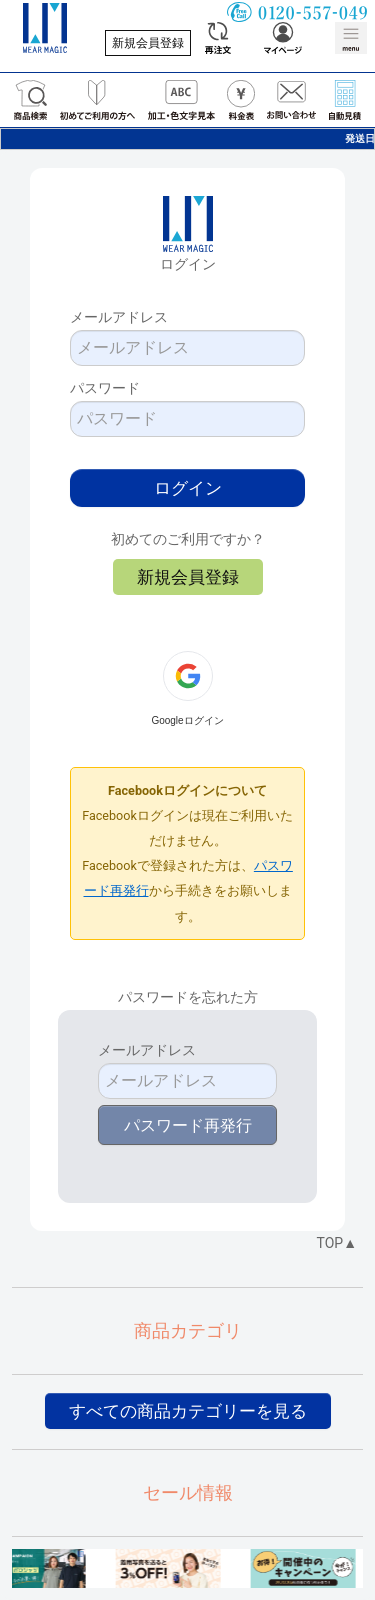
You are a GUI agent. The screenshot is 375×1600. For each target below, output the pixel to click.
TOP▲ (337, 1243)
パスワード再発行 (188, 1125)
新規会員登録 (148, 43)
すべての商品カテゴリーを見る (188, 1411)
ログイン (188, 488)
